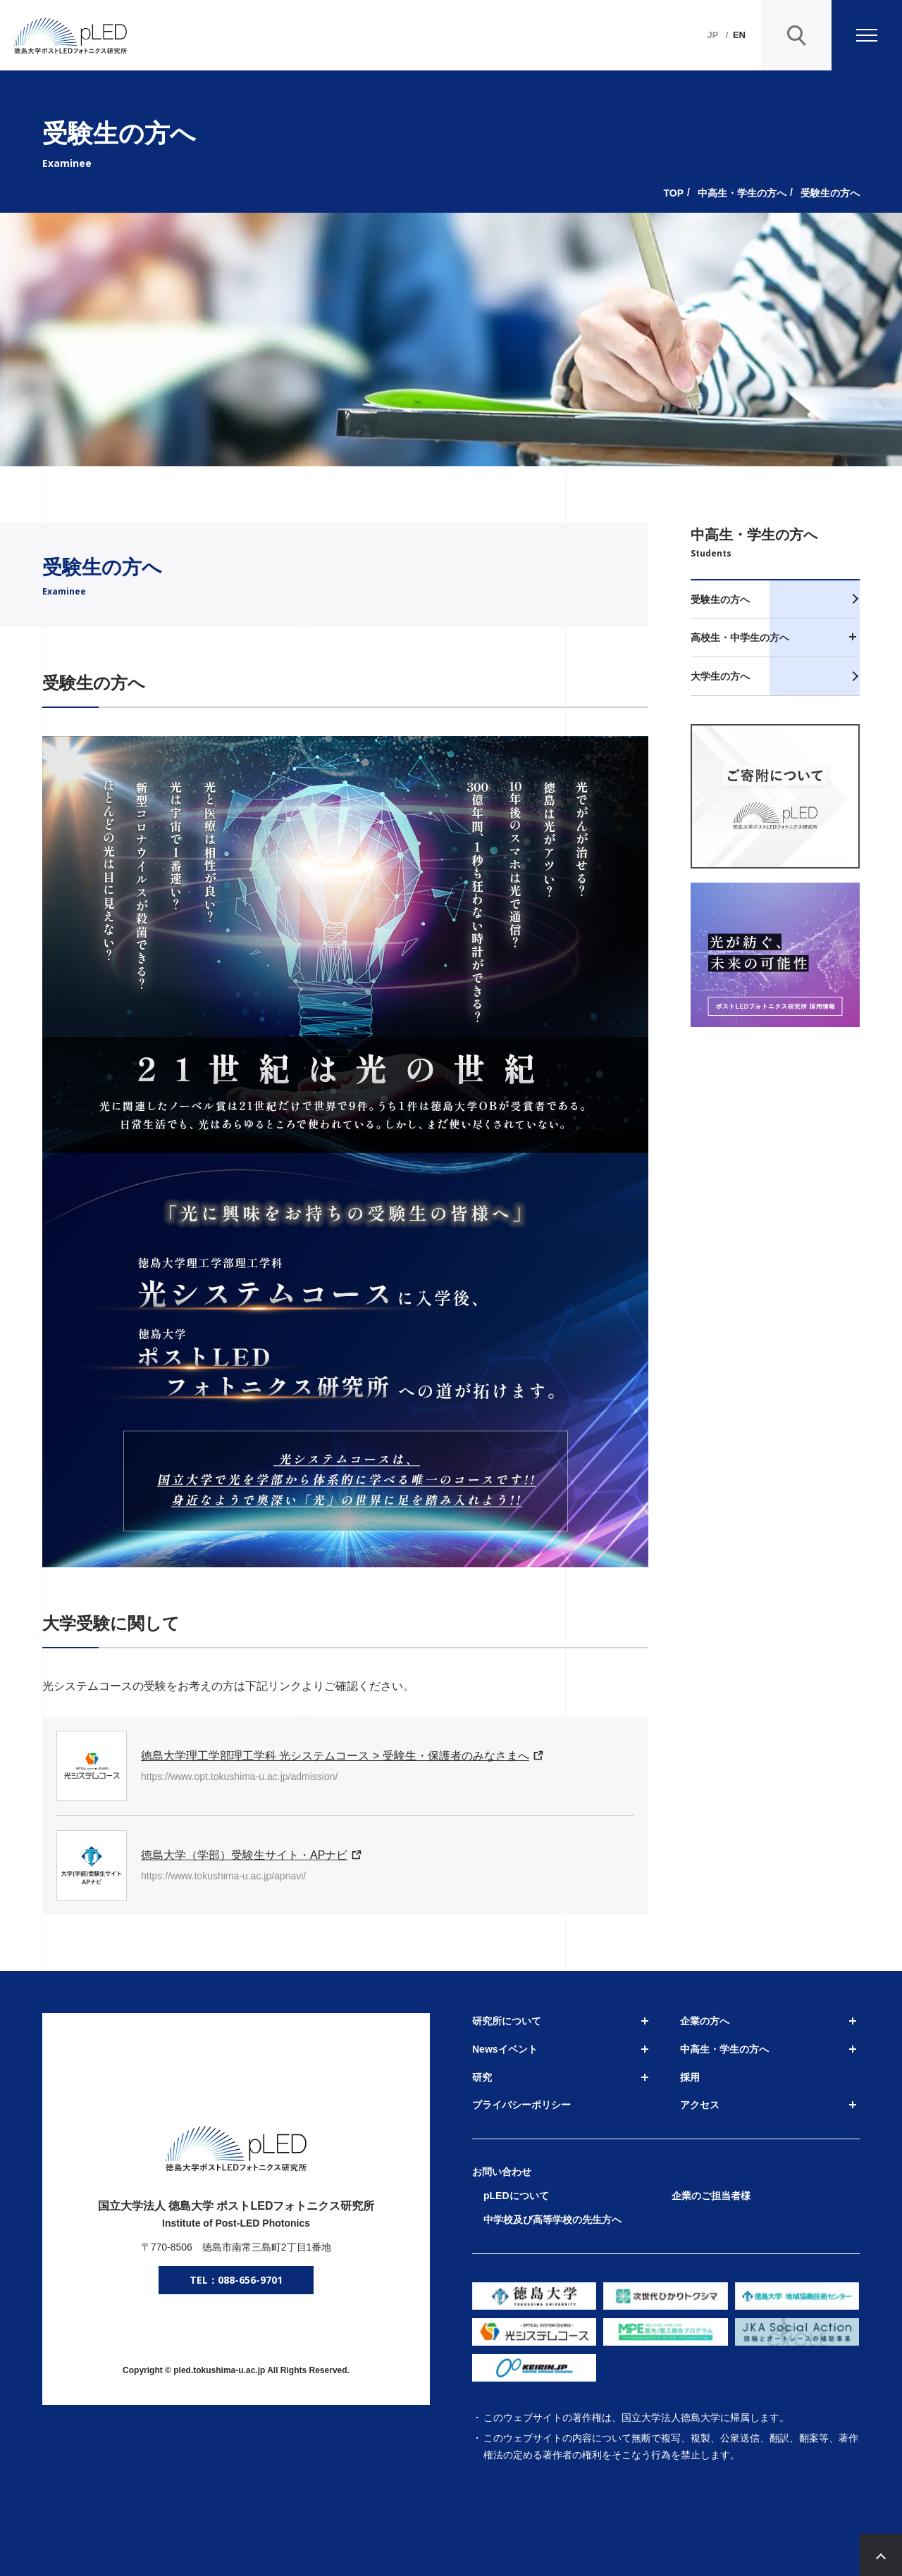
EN (739, 35)
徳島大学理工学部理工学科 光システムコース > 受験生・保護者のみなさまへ (335, 1756)
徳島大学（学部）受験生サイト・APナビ (244, 1855)
